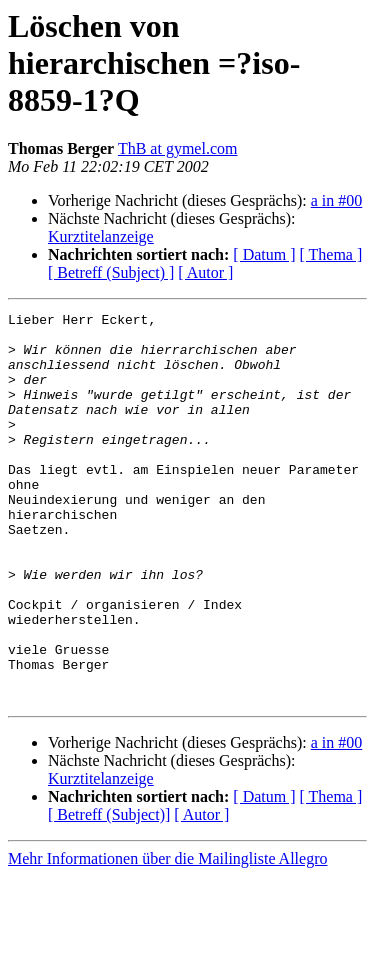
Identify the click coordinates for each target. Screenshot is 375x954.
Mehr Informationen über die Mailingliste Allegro (167, 936)
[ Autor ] (205, 272)
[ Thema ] (331, 254)
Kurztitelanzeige (101, 236)
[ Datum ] (264, 254)
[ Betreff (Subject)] (109, 892)
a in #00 (337, 200)
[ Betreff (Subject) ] (111, 272)
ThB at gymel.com (178, 148)
